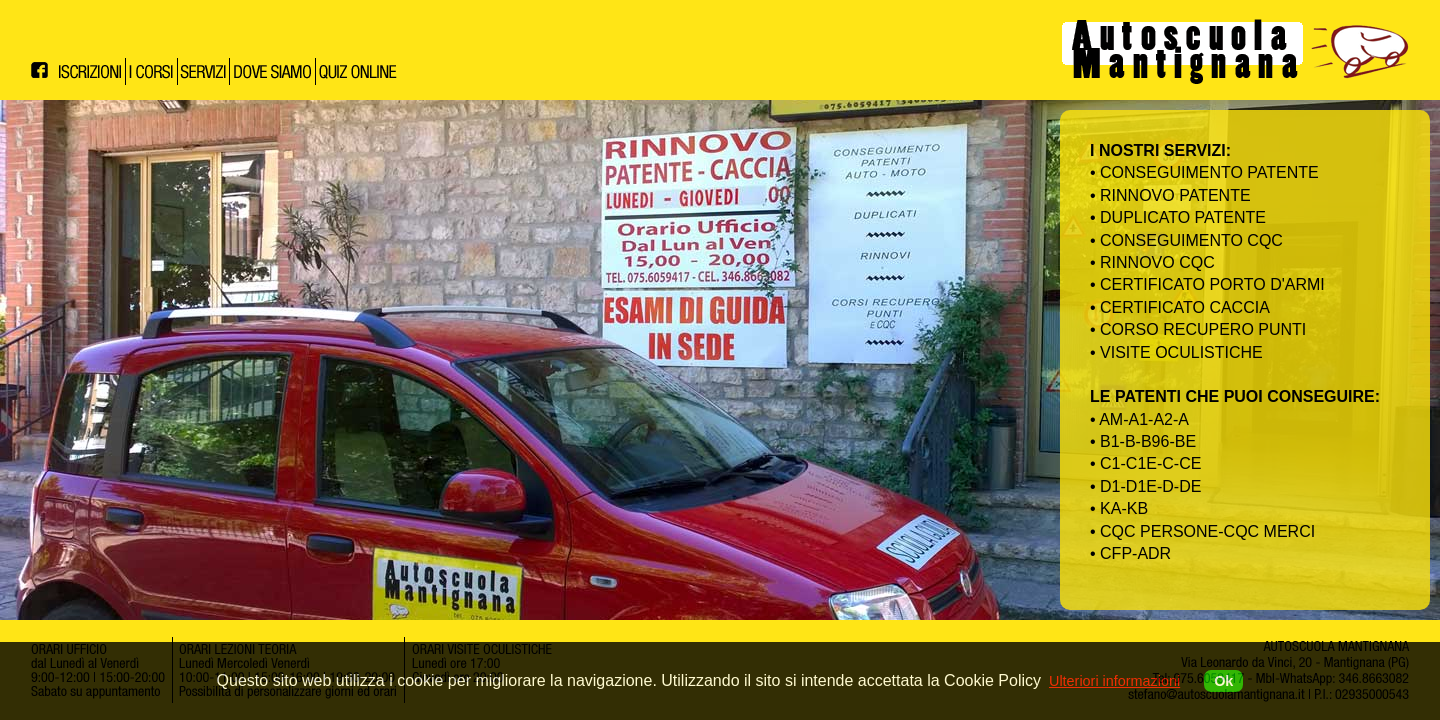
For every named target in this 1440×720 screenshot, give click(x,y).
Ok (1223, 681)
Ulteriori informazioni (1114, 681)
